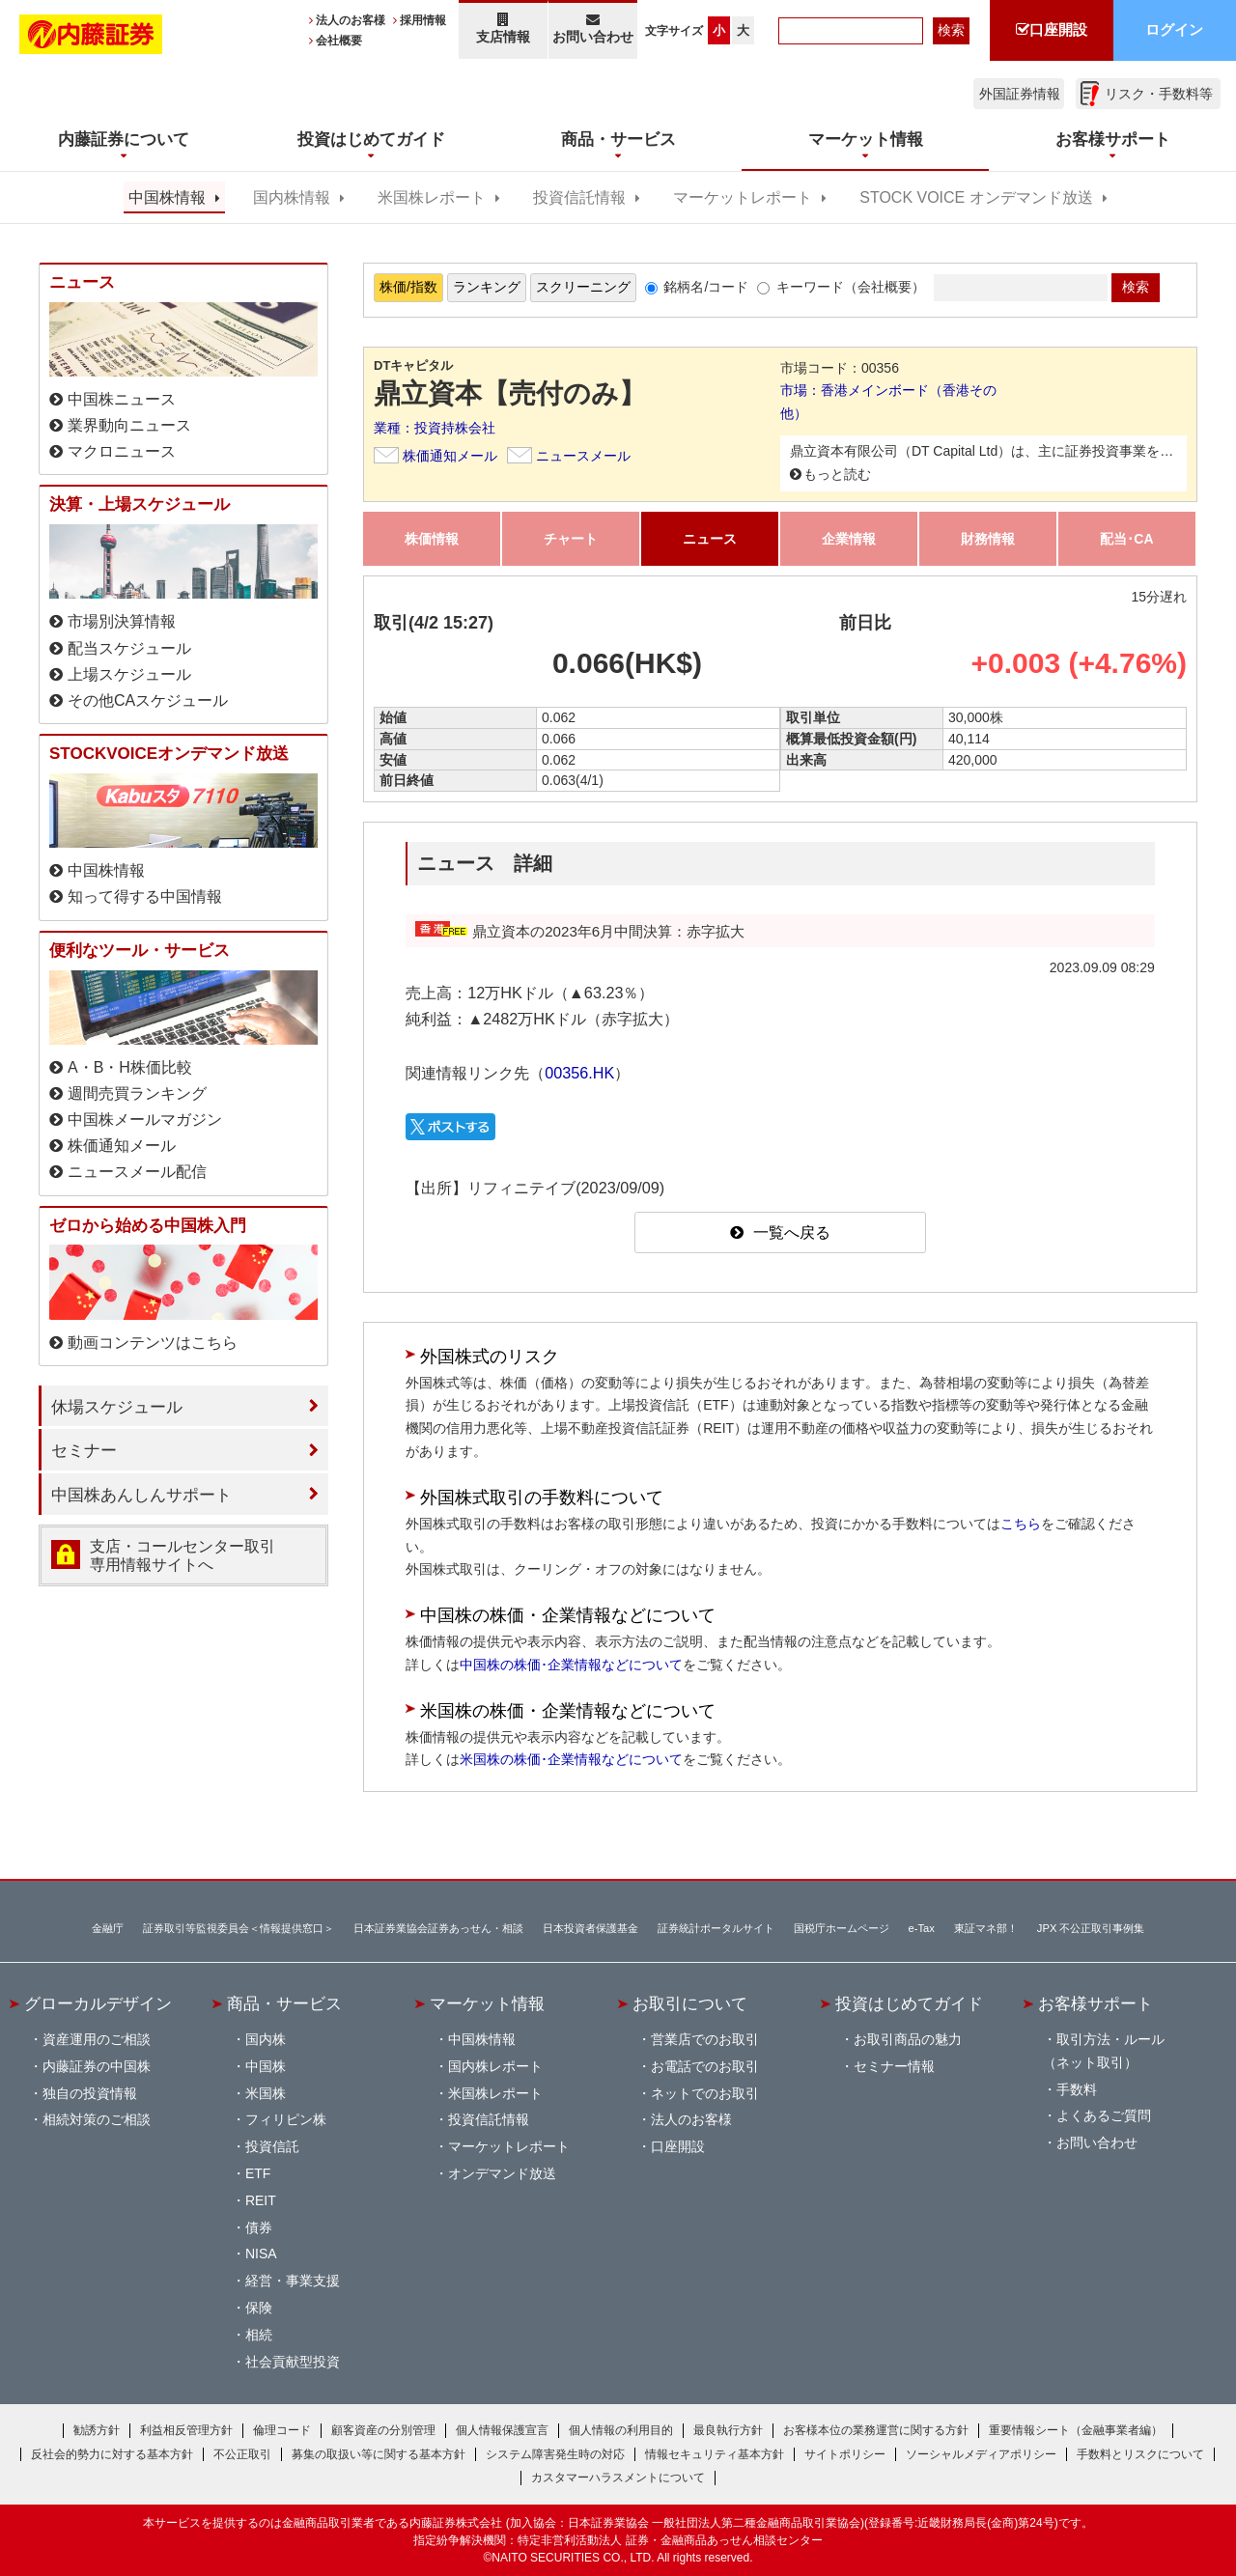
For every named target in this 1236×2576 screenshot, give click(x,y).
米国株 (265, 2093)
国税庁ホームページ (841, 1928)
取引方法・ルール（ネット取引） (1104, 2050)
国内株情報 (291, 197)
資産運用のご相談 (96, 2039)
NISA (261, 2253)
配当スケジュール (129, 648)
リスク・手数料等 (1159, 93)
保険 (258, 2307)
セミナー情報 (894, 2066)
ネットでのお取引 (705, 2093)
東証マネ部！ (986, 1928)
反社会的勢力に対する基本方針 (112, 2454)
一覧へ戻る (791, 1232)
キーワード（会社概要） (850, 286)
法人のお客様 (350, 20)
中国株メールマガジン (145, 1119)
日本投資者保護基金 (590, 1928)
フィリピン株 (285, 2119)
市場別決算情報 (122, 621)
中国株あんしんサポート (141, 1494)
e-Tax (922, 1928)
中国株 (265, 2066)
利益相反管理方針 (186, 2430)
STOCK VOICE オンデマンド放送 (975, 197)
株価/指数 (408, 286)
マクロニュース (122, 451)
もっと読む (837, 474)
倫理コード (282, 2430)
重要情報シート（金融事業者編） (1076, 2430)
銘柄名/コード (705, 286)
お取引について (689, 2003)
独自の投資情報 (89, 2093)
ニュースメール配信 (137, 1171)
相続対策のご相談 (96, 2119)
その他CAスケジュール (148, 700)
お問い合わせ (593, 28)
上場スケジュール (129, 674)
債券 (258, 2227)
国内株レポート (495, 2066)
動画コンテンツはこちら (153, 1342)
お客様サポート (1095, 2003)
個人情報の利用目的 (621, 2430)
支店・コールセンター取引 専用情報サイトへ (182, 1555)
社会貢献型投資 (292, 2361)
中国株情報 (167, 197)
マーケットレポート (742, 197)
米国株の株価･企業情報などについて (571, 1759)
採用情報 (423, 20)
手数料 (1076, 2089)
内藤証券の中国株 (96, 2066)
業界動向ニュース (129, 425)
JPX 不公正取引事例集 (1091, 1928)
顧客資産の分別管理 (383, 2430)
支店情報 (503, 28)
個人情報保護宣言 (502, 2430)
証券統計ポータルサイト (716, 1928)
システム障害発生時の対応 (555, 2454)
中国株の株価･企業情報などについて (571, 1664)
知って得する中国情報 (145, 896)
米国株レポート (432, 197)
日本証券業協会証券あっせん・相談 (438, 1928)
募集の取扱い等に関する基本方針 (378, 2454)
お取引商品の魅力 (908, 2039)
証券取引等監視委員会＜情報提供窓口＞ (238, 1928)
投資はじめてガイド (909, 2003)
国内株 (265, 2039)
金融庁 (108, 1928)
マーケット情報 (487, 2003)
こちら (1020, 1523)
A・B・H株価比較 (130, 1067)
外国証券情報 (1019, 93)
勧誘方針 (96, 2430)
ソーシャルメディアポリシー (981, 2454)
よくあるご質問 (1103, 2115)
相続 (258, 2334)
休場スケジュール (117, 1406)
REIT (260, 2200)
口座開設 (678, 2146)
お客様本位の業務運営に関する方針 (876, 2430)
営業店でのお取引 (705, 2039)
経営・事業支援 (292, 2280)
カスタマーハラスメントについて (618, 2477)
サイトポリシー (844, 2454)
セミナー (84, 1450)
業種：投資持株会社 (434, 427)
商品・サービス (284, 2003)
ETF (257, 2173)
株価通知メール (450, 455)
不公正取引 (242, 2454)
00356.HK (579, 1072)
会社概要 (339, 40)
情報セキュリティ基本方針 (714, 2454)
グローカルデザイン (98, 2003)
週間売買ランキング (137, 1093)
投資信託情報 (579, 197)
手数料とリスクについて (1140, 2454)
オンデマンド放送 (502, 2173)
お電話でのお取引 (705, 2066)
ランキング (486, 286)
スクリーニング (583, 286)
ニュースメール (583, 455)
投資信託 (272, 2146)
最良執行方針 (728, 2430)
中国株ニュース (122, 399)
